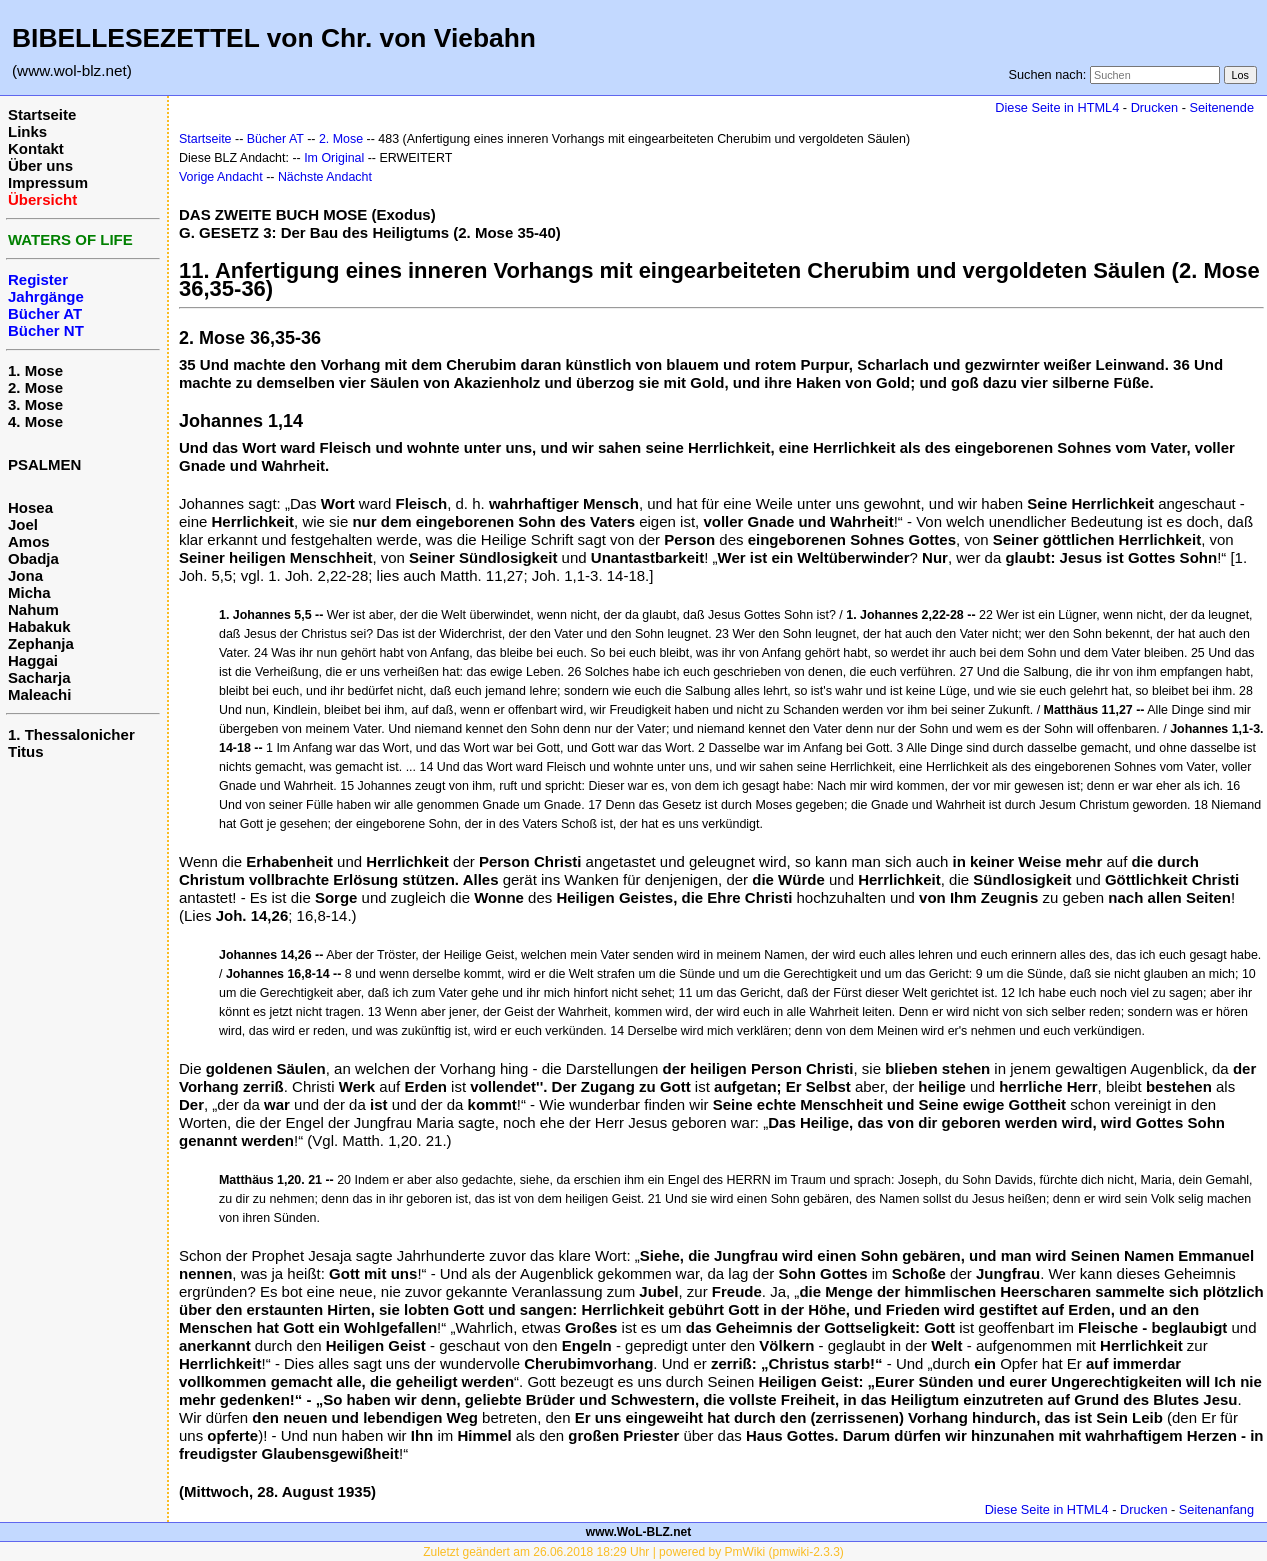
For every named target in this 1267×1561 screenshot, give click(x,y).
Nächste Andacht (325, 177)
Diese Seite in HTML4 (1057, 107)
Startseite (42, 114)
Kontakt (36, 148)
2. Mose (35, 387)
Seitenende (1221, 107)
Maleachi (39, 694)
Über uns (40, 165)
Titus (26, 751)
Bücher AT (275, 139)
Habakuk (39, 626)
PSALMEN (44, 464)
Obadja (33, 558)
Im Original (334, 158)
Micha (29, 592)
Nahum (33, 609)
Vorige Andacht (221, 177)
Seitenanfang (1216, 1509)
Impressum (48, 182)
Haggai (33, 660)
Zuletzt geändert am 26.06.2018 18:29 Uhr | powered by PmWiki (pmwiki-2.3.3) (633, 1552)
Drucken (1154, 107)
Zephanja (41, 643)
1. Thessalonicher (71, 734)
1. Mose (35, 370)
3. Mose (35, 404)
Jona (25, 575)
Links (27, 131)
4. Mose (35, 421)
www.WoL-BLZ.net (638, 1532)
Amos (29, 541)
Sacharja (39, 677)
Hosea (30, 507)
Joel (23, 524)
